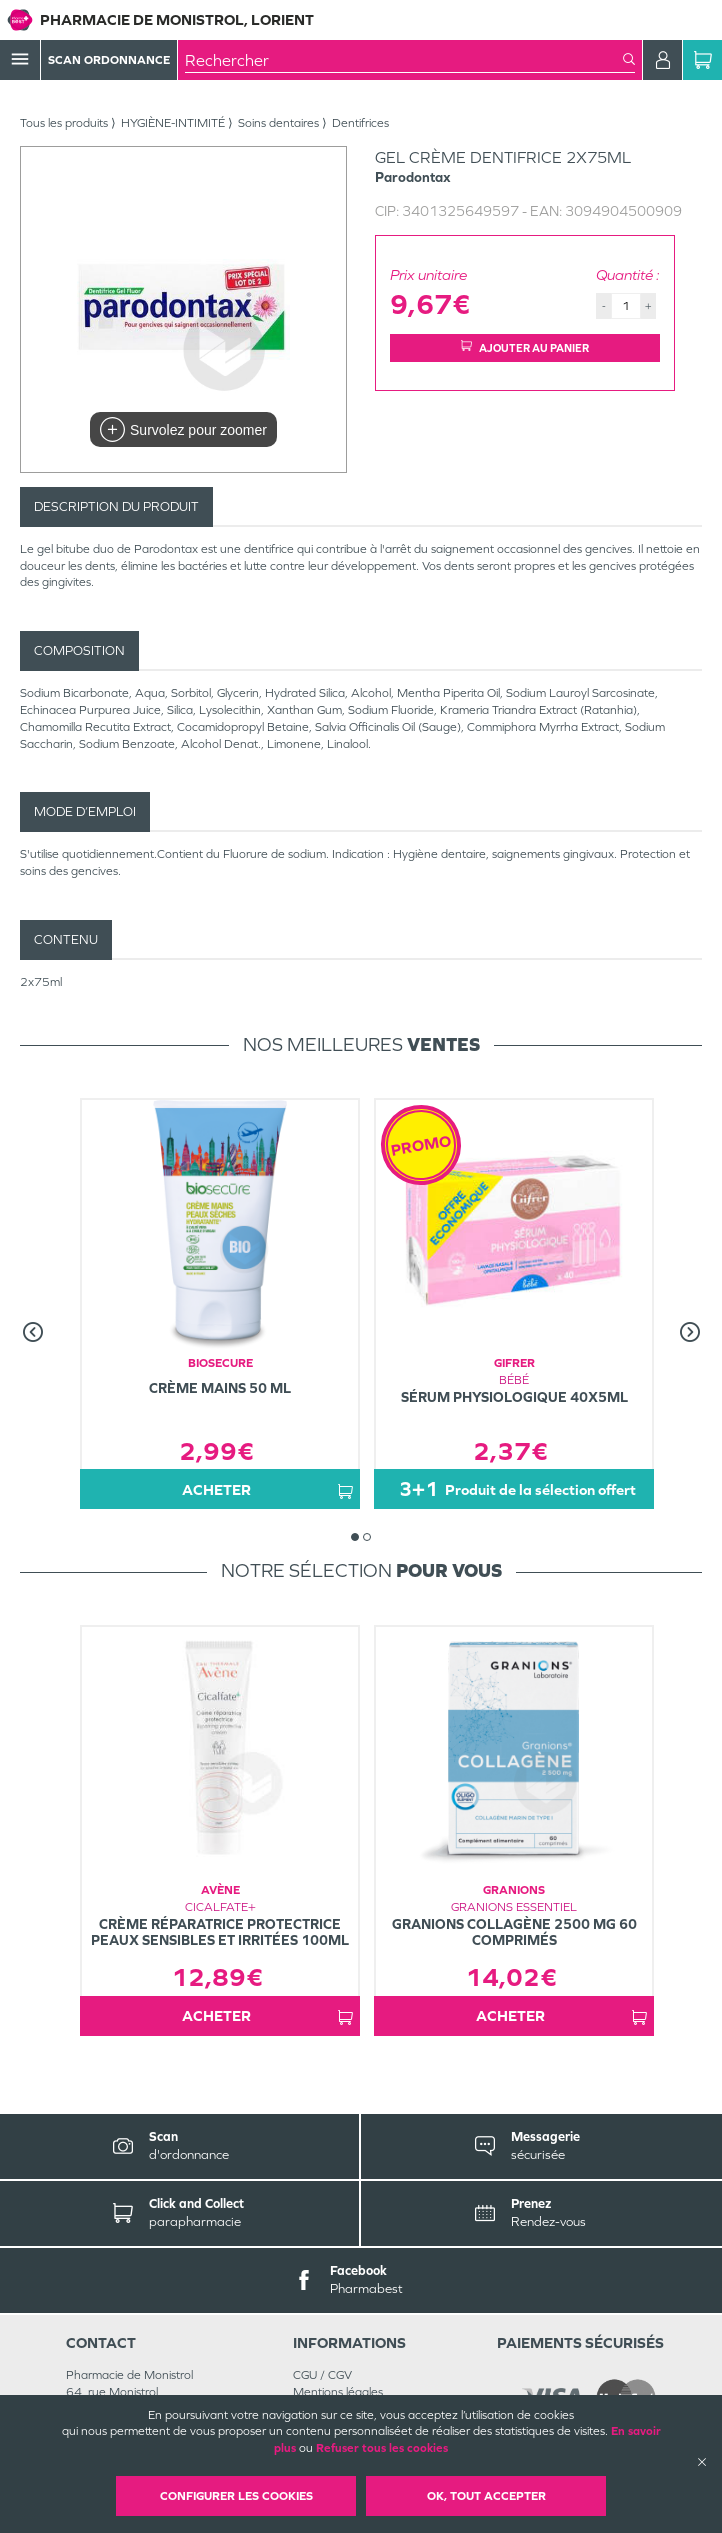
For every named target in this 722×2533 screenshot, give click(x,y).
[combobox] (404, 60)
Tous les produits (64, 123)
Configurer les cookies (236, 2496)
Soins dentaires (278, 123)
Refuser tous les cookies (382, 2448)
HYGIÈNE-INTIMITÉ (173, 123)
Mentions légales (338, 2392)
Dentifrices (360, 123)
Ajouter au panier (525, 347)
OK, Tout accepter (486, 2496)
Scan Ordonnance (109, 60)
